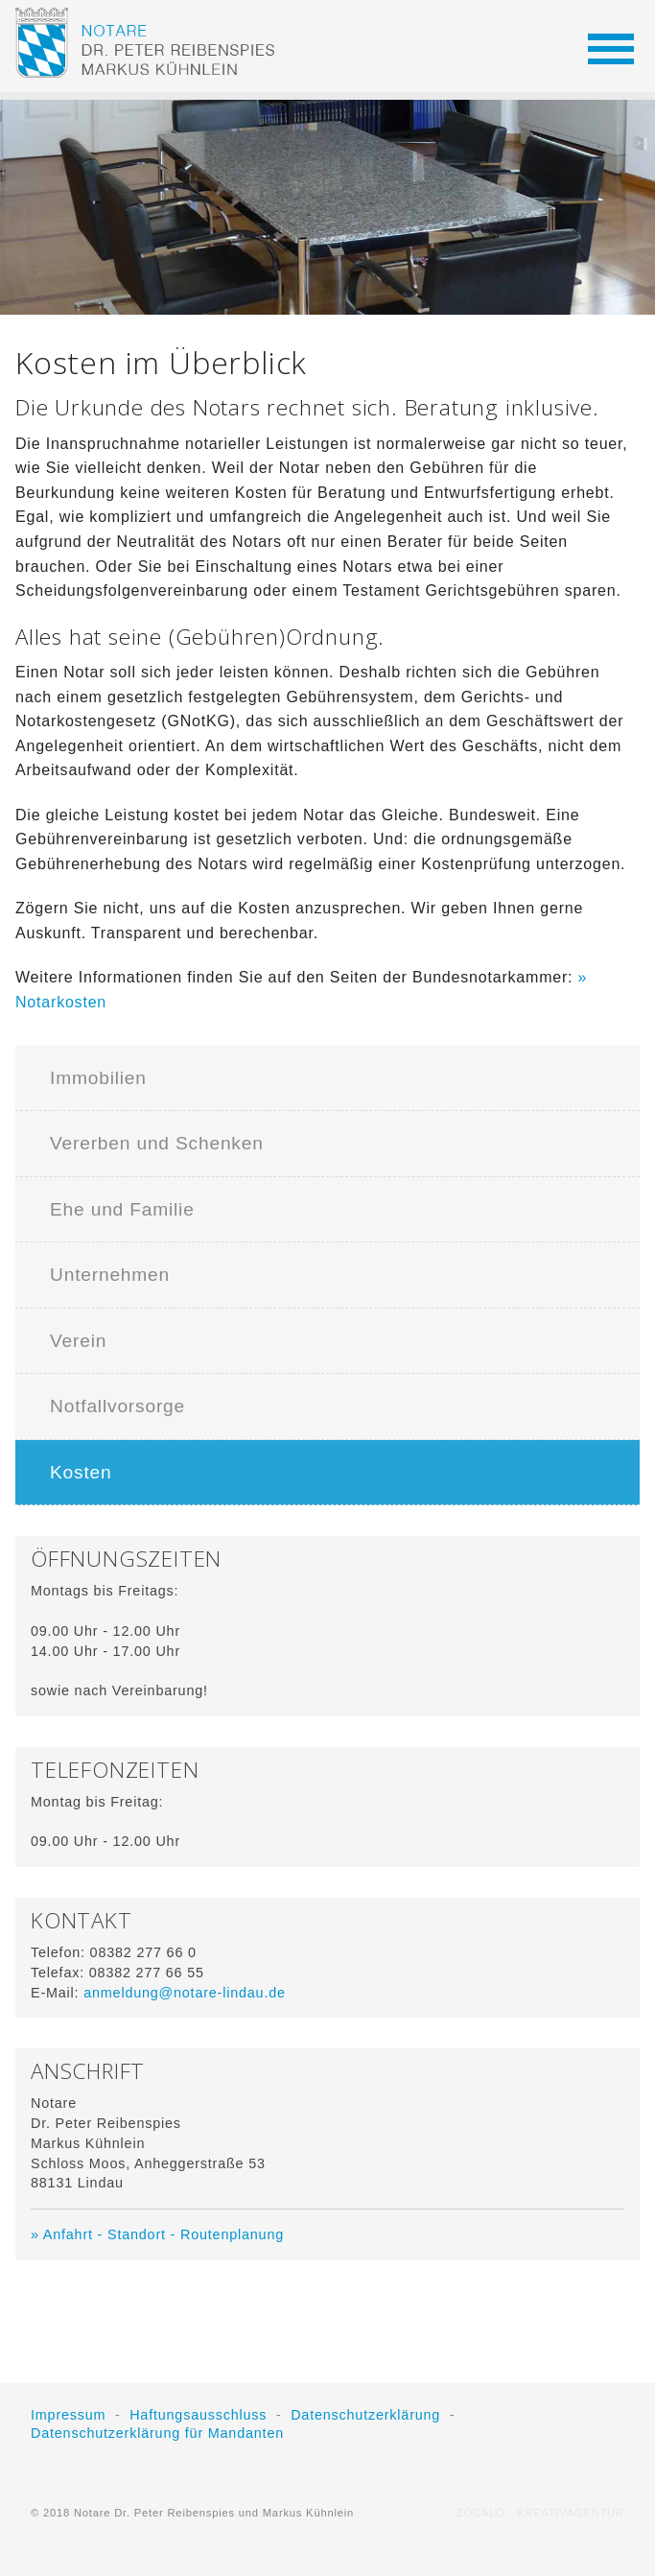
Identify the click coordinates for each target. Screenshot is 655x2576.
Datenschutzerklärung (365, 2414)
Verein (78, 1341)
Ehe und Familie (122, 1209)
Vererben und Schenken (157, 1143)
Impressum (68, 2414)
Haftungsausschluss (198, 2414)
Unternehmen (110, 1274)
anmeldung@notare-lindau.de (184, 1992)
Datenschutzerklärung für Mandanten (157, 2433)
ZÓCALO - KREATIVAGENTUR (540, 2512)
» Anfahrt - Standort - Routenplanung (157, 2234)
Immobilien (98, 1078)
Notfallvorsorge (117, 1406)
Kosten (81, 1472)
